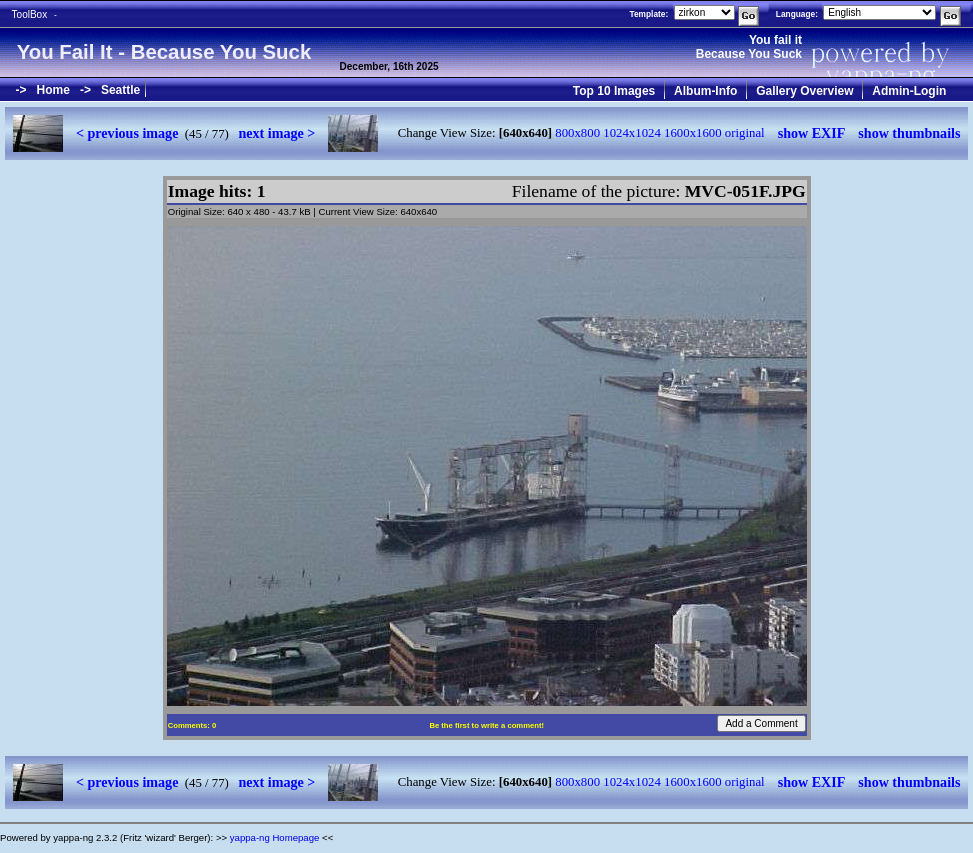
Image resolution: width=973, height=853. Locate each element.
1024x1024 (632, 133)
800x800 (577, 133)
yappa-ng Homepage (275, 837)
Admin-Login (909, 91)
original (745, 133)
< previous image (127, 133)
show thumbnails (909, 133)
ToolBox (30, 14)
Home (53, 90)
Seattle (120, 90)
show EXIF (812, 133)
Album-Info (705, 91)
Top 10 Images (614, 91)
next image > (276, 133)
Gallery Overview (804, 91)
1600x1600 (693, 133)
